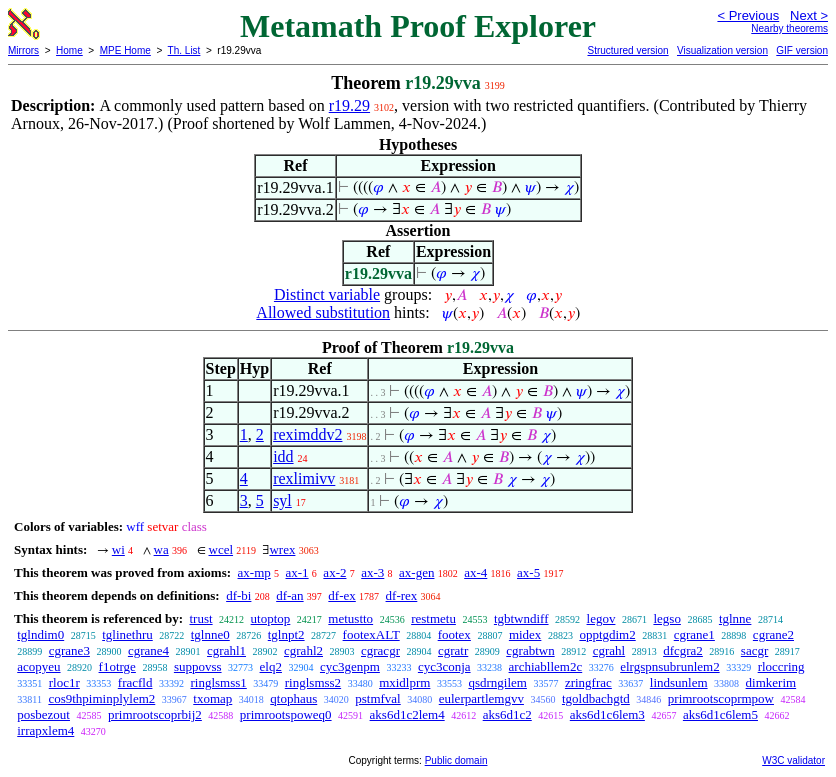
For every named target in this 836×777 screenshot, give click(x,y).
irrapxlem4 (45, 730)
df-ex (341, 595)
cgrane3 (69, 650)
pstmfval (378, 698)
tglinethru (127, 634)
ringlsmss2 (313, 682)
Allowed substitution (323, 312)
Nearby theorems (789, 28)
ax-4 (475, 572)
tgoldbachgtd (596, 698)
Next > (809, 15)
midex (525, 634)
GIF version (802, 50)
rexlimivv (304, 478)
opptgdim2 (607, 634)
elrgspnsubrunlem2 (669, 666)
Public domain (456, 760)
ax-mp (254, 572)
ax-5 (528, 572)
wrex (282, 549)
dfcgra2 (683, 650)
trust (200, 618)
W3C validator (793, 760)
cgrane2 (773, 634)
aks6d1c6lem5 (720, 714)
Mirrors (23, 50)
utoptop (271, 618)
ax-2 (334, 572)
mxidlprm (404, 682)
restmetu (433, 618)
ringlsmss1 (218, 682)
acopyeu (38, 666)
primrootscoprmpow (721, 698)
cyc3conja (444, 666)
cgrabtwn (530, 650)
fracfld (135, 682)
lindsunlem (679, 682)
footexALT (371, 634)
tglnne (735, 618)
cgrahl (609, 650)
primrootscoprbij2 (155, 714)
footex (454, 634)
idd (283, 456)
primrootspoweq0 (286, 714)
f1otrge (117, 666)
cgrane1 (694, 634)
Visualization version (722, 50)
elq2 (271, 666)
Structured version (627, 50)
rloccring (781, 666)
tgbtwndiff (521, 618)
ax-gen (416, 572)
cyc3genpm (350, 666)
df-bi (238, 595)
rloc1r (64, 682)
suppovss (198, 666)
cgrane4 (148, 650)
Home (69, 50)
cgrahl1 (226, 650)
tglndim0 (40, 634)
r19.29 (349, 105)
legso (666, 618)
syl (282, 500)
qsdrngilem (497, 682)
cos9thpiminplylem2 (101, 698)
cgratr (453, 650)
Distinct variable (327, 294)
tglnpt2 (286, 634)
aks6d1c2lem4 (407, 714)
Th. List (184, 50)
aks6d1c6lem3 (607, 714)
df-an (289, 595)
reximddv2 (307, 434)
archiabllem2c (546, 666)
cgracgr (380, 650)
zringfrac (588, 682)
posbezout (43, 714)
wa (161, 549)
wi (118, 549)
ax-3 (372, 572)
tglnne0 (210, 634)
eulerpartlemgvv (481, 698)
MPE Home (125, 50)
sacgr (754, 650)
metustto (350, 618)
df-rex (402, 595)
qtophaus (293, 698)
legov (601, 618)
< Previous (748, 15)
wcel (221, 549)
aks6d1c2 (507, 714)
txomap (212, 698)
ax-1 (297, 572)
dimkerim (771, 682)
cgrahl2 (303, 650)
